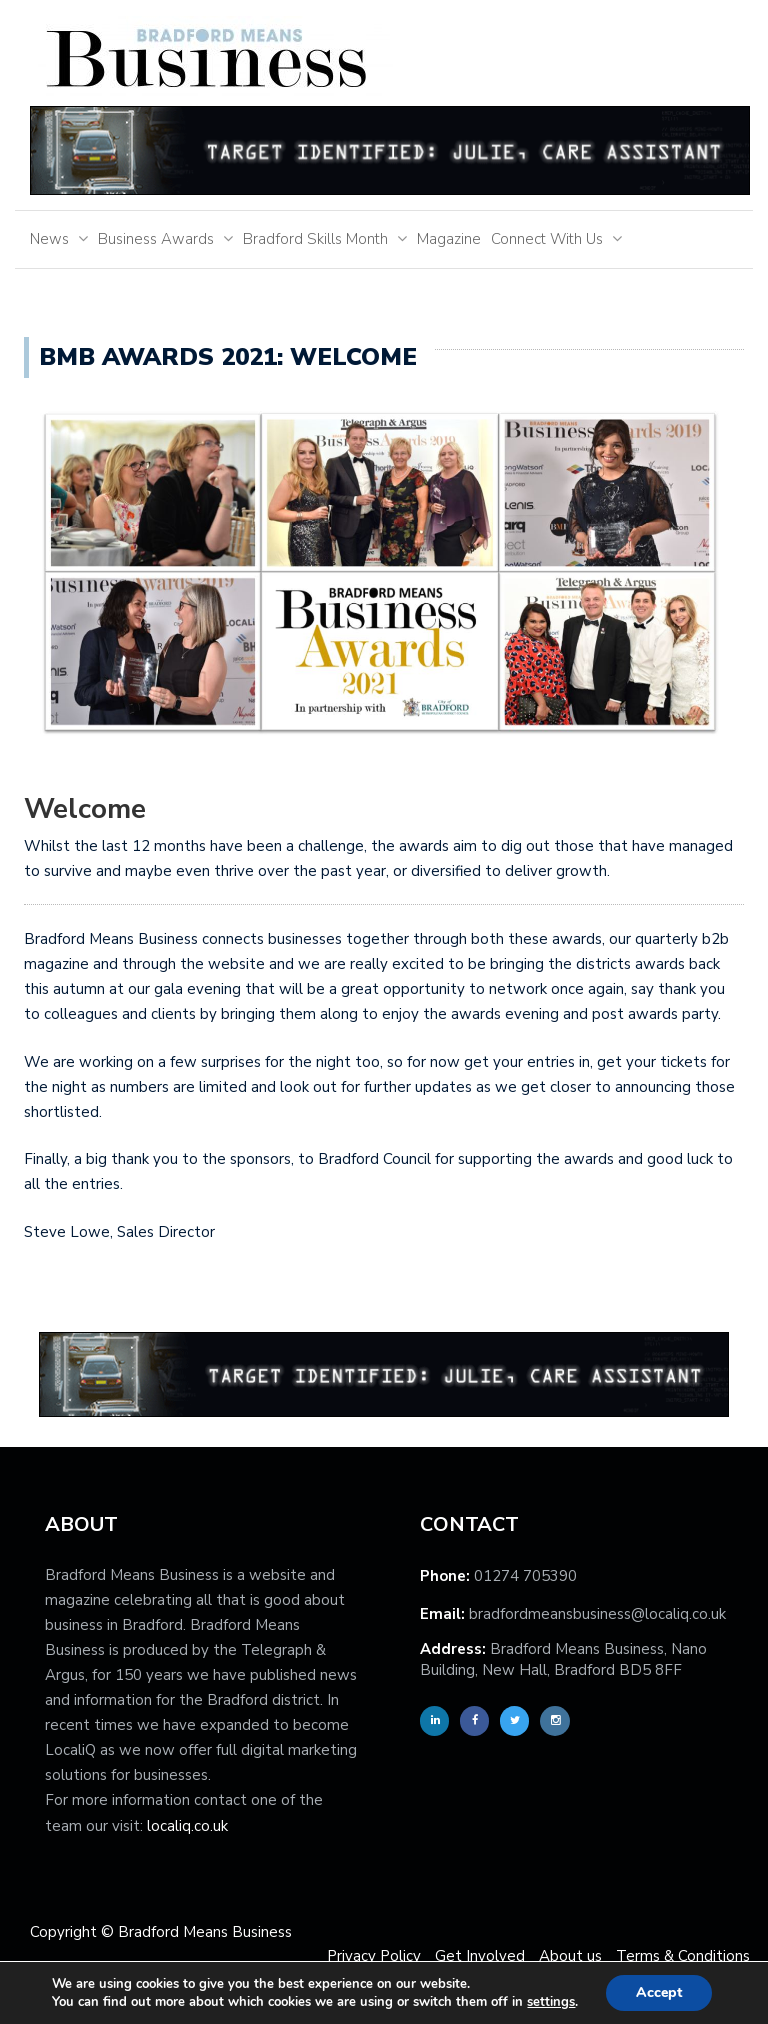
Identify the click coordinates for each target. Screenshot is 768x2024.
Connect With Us (547, 239)
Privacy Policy (374, 1956)
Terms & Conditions (683, 1956)
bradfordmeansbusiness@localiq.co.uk (597, 1614)
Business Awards (156, 239)
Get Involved (480, 1956)
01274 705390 (525, 1576)
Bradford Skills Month (315, 239)
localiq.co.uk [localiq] (187, 1826)
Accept (659, 1992)
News (49, 239)
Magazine (449, 239)
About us (570, 1956)
